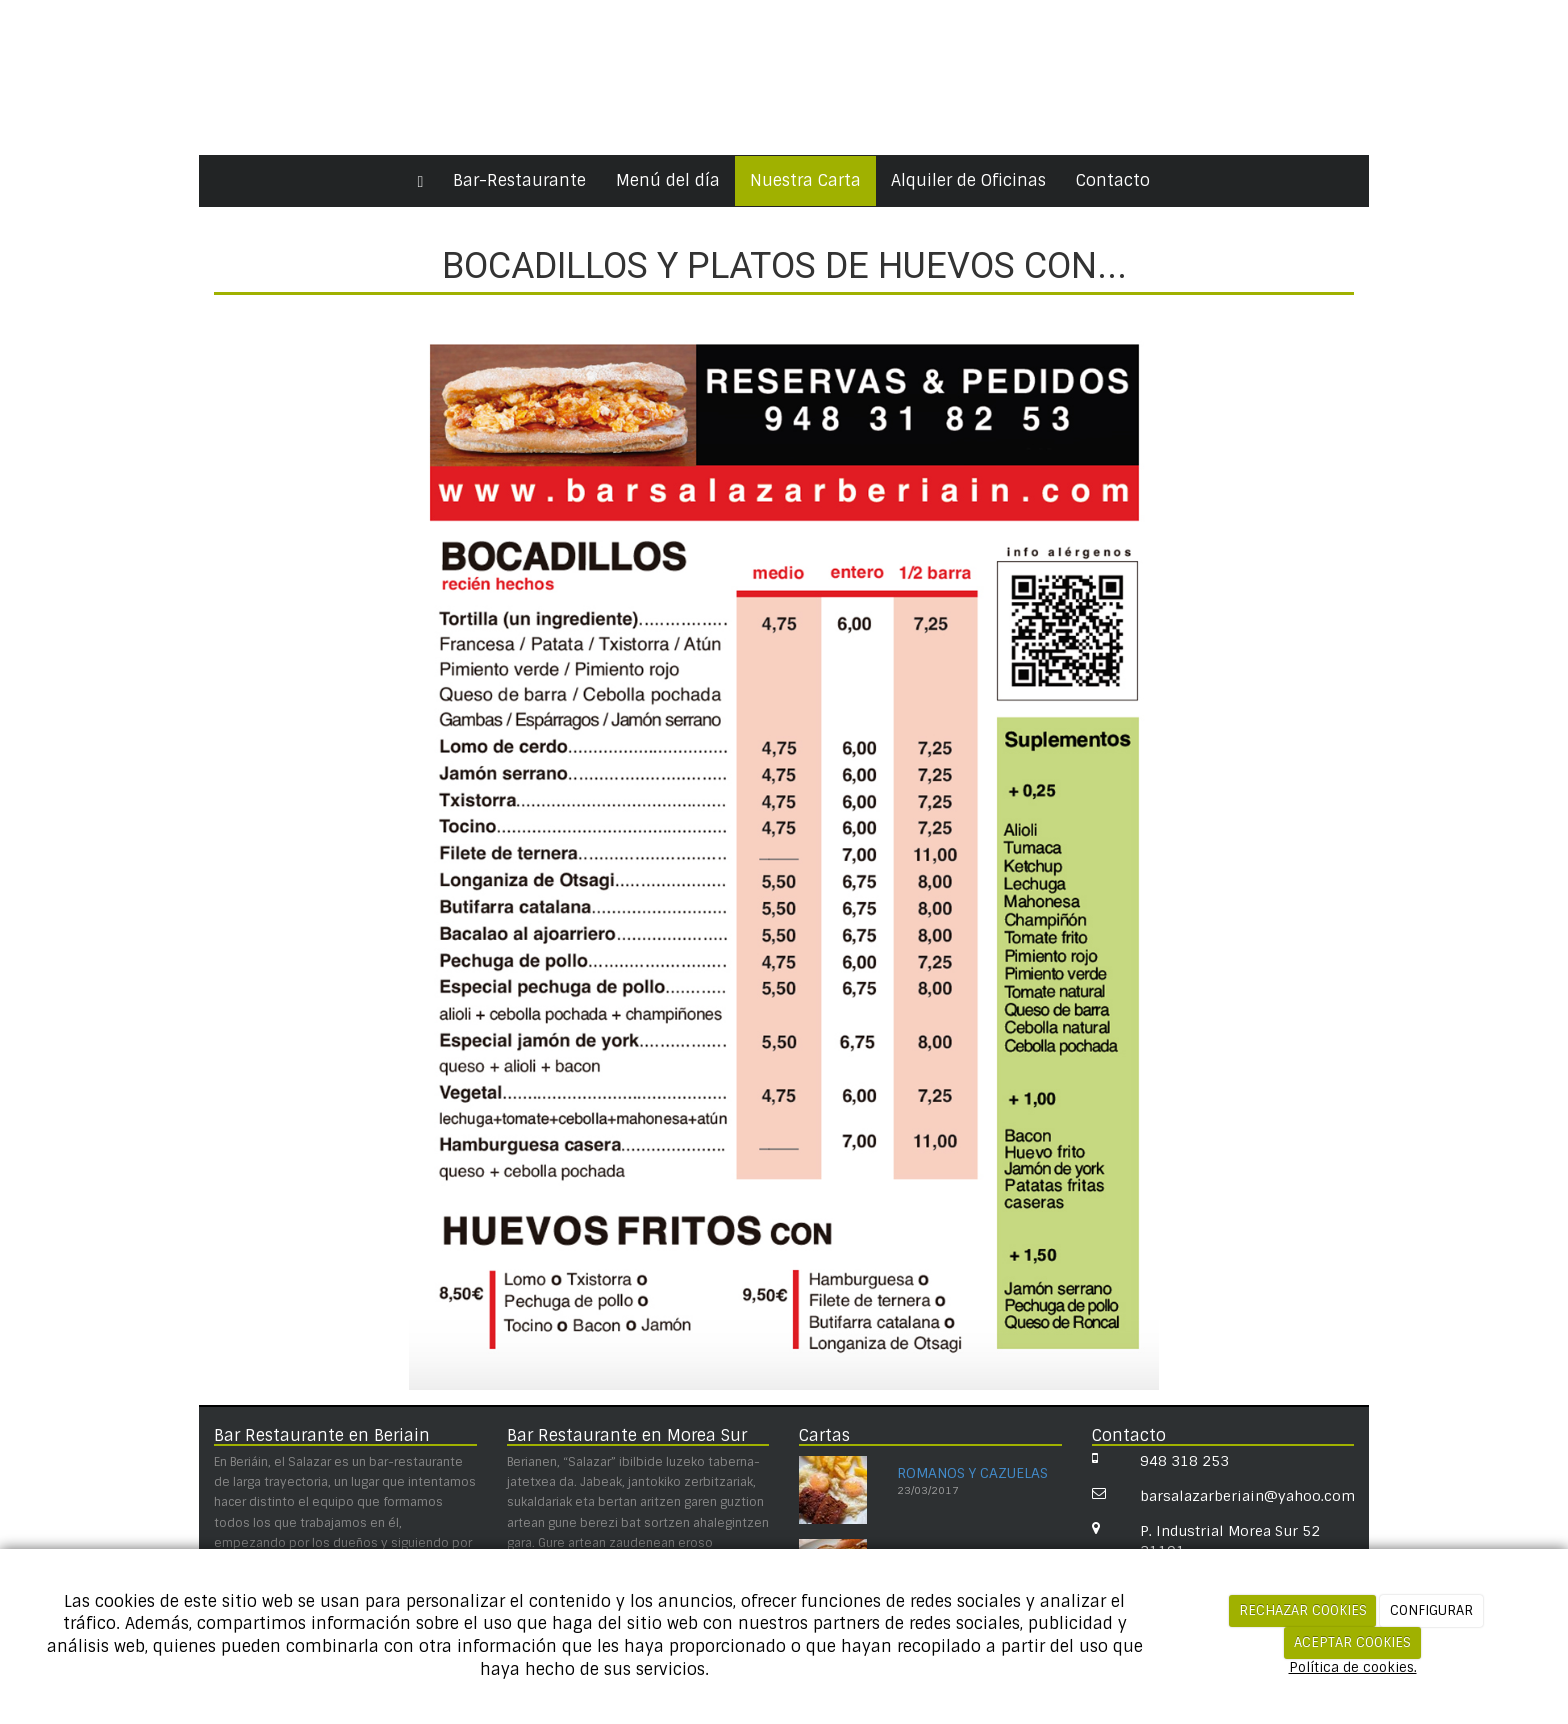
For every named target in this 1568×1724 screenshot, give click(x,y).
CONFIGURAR (1431, 1610)
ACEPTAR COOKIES (1352, 1642)
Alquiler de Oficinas (968, 180)
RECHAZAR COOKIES (1303, 1610)
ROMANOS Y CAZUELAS (972, 1473)
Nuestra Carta (805, 180)
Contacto (1113, 180)
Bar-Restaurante (519, 180)
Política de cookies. (1353, 1667)
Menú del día (668, 180)
